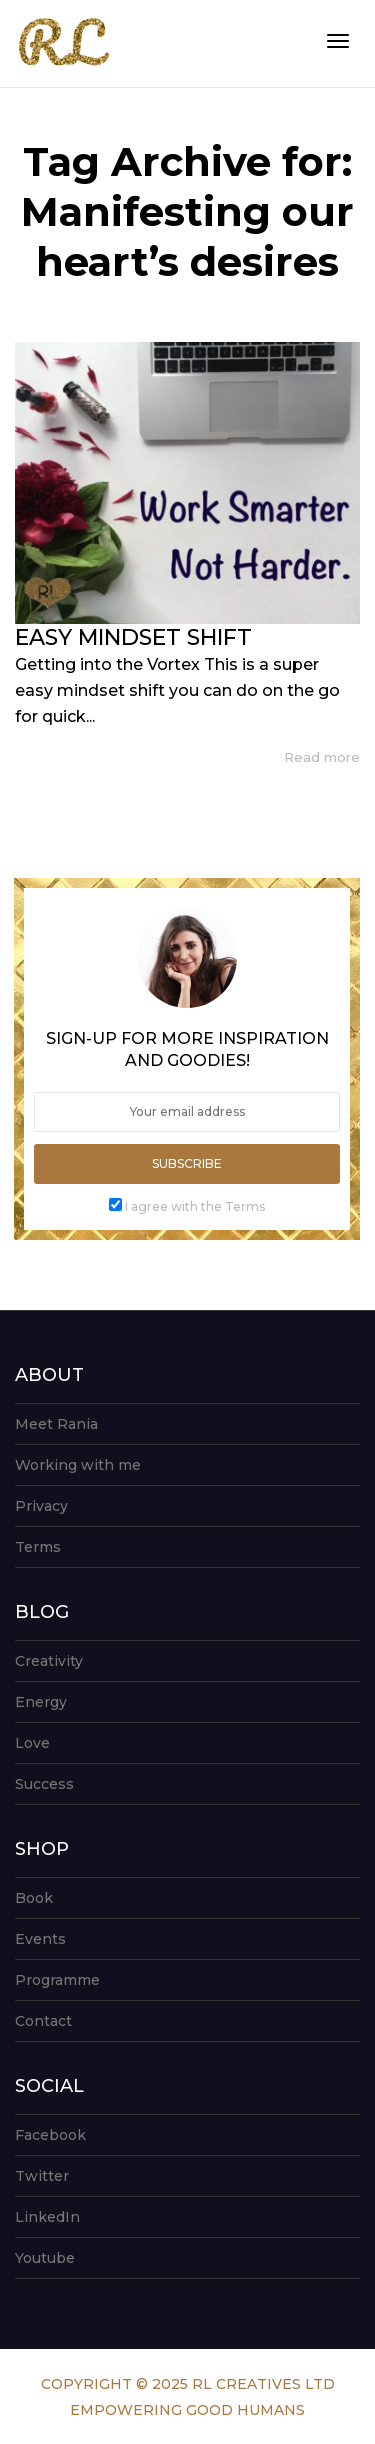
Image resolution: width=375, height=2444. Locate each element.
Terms (38, 1547)
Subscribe (187, 1163)
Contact (43, 2021)
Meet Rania (56, 1424)
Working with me (78, 1465)
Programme (57, 1980)
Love (32, 1743)
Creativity (49, 1661)
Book (34, 1898)
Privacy (41, 1506)
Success (44, 1784)
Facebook (50, 2135)
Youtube (45, 2258)
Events (40, 1939)
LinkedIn (47, 2217)
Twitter (42, 2176)
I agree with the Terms (195, 1206)
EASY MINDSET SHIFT (133, 637)
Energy (41, 1702)
